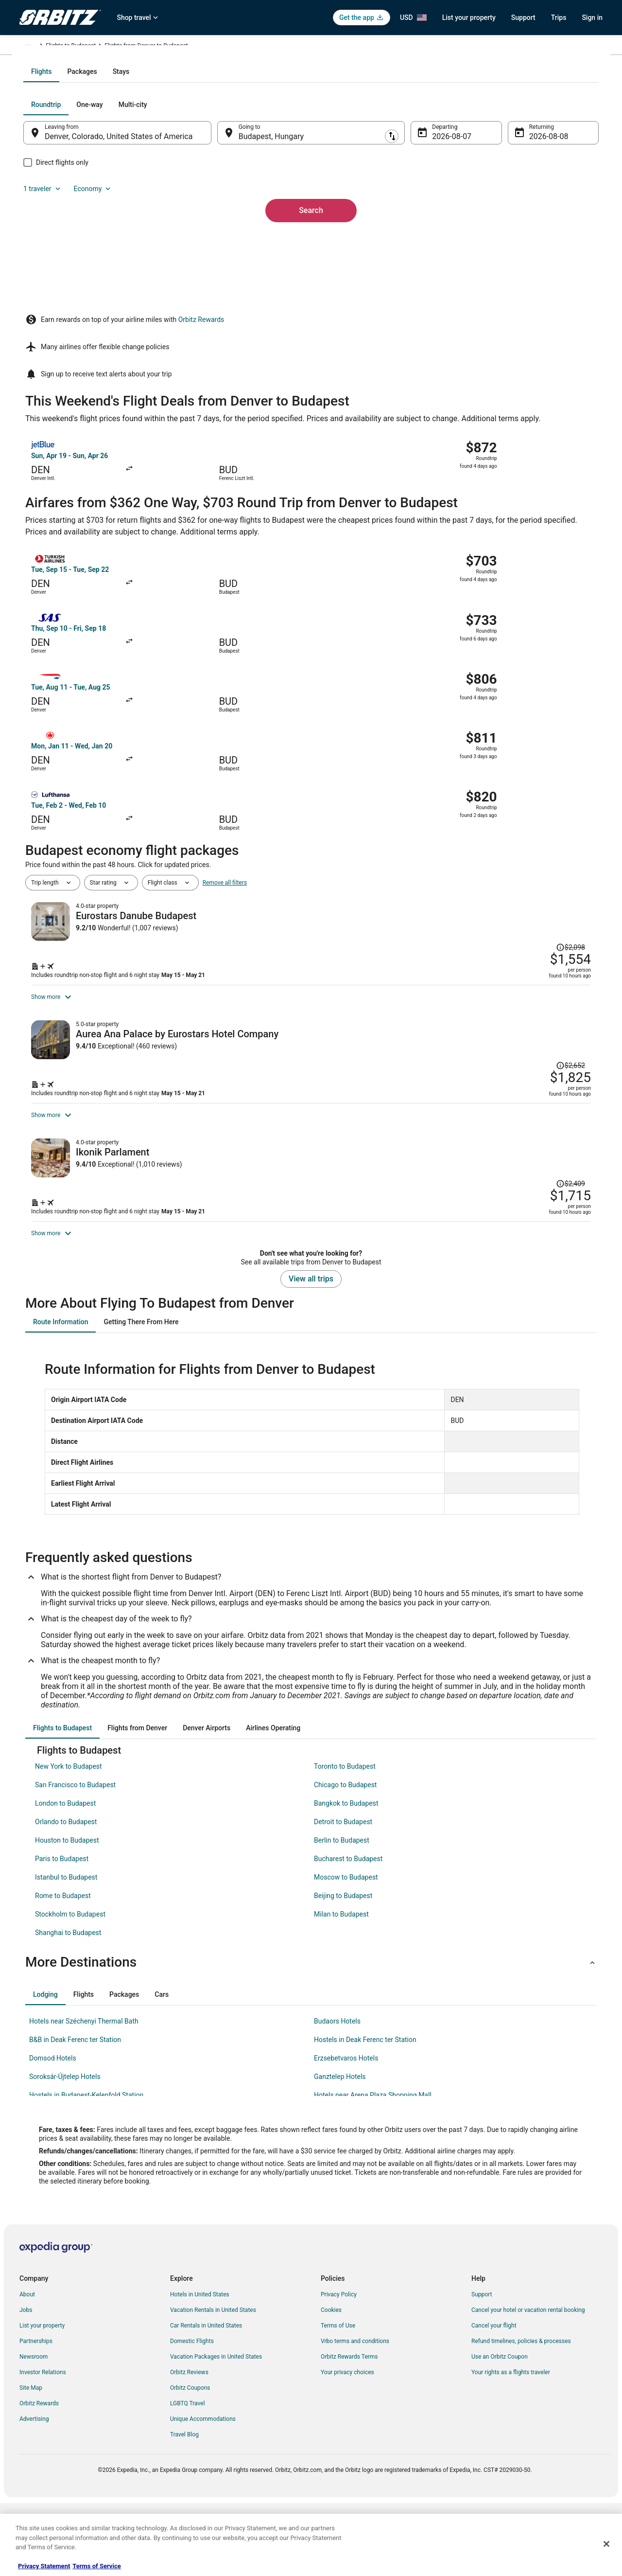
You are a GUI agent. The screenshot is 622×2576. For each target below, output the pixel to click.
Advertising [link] (34, 2493)
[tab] (272, 176)
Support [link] (481, 2368)
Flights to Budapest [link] (139, 47)
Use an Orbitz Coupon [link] (499, 2431)
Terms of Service (96, 2566)
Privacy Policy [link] (339, 2368)
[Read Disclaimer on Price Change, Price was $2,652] (570, 991)
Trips (559, 17)
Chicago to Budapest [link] (345, 1859)
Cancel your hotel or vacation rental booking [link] (528, 2384)
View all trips (311, 1353)
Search (311, 298)
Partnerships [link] (35, 2415)
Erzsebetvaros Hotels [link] (346, 2132)
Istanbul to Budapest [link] (66, 1951)
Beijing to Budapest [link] (343, 1970)
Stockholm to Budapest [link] (70, 1988)
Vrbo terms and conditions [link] (355, 2415)
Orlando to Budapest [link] (66, 1896)
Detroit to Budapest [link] (343, 1896)
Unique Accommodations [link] (203, 2493)
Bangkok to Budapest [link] (346, 1878)
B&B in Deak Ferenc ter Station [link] (75, 2114)
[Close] (606, 2544)
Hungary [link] (94, 47)
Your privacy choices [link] (347, 2446)
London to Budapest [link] (65, 1878)
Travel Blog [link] (184, 2508)
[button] (311, 2036)
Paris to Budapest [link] (61, 1933)
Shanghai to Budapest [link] (68, 2007)
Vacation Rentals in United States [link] (213, 2384)
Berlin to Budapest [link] (341, 1915)
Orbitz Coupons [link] (190, 2462)
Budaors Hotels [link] (337, 2095)
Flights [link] (65, 47)
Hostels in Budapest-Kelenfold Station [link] (86, 2169)
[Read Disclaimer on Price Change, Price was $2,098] (527, 822)
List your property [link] (42, 2400)
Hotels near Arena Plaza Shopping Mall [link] (373, 2169)
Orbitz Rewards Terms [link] (349, 2431)
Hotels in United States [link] (199, 2368)
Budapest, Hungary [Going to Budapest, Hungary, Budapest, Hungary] (277, 241)
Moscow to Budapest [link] (346, 1951)
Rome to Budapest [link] (63, 1970)
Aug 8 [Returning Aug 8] (526, 241)
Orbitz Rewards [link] (39, 2477)
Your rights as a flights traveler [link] (510, 2446)
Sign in (592, 17)
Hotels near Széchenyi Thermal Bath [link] (83, 2095)
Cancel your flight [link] (494, 2400)
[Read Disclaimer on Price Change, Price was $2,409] (527, 1168)
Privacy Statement (44, 2566)
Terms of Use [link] (338, 2400)
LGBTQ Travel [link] (187, 2477)
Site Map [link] (30, 2462)
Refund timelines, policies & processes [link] (521, 2415)
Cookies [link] (331, 2384)
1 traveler (498, 209)
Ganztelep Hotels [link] (340, 2151)
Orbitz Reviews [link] (189, 2446)
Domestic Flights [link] (192, 2415)
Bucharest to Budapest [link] (348, 1933)
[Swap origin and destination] (223, 237)
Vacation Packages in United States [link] (216, 2431)
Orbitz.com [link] (33, 47)
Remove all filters (225, 793)
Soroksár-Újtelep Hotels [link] (65, 2151)
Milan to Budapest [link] (341, 1988)
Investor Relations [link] (42, 2446)
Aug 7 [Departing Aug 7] (436, 241)
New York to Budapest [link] (68, 1841)
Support (523, 17)
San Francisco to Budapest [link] (75, 1859)
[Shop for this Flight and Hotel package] (451, 890)
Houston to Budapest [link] (67, 1915)
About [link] (27, 2368)
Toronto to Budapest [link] (345, 1841)
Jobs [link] (25, 2384)
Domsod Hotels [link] (52, 2132)
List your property (469, 17)
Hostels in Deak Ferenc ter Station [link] (365, 2114)
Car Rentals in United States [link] (206, 2400)
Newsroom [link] (33, 2431)
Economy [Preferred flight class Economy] (548, 209)
